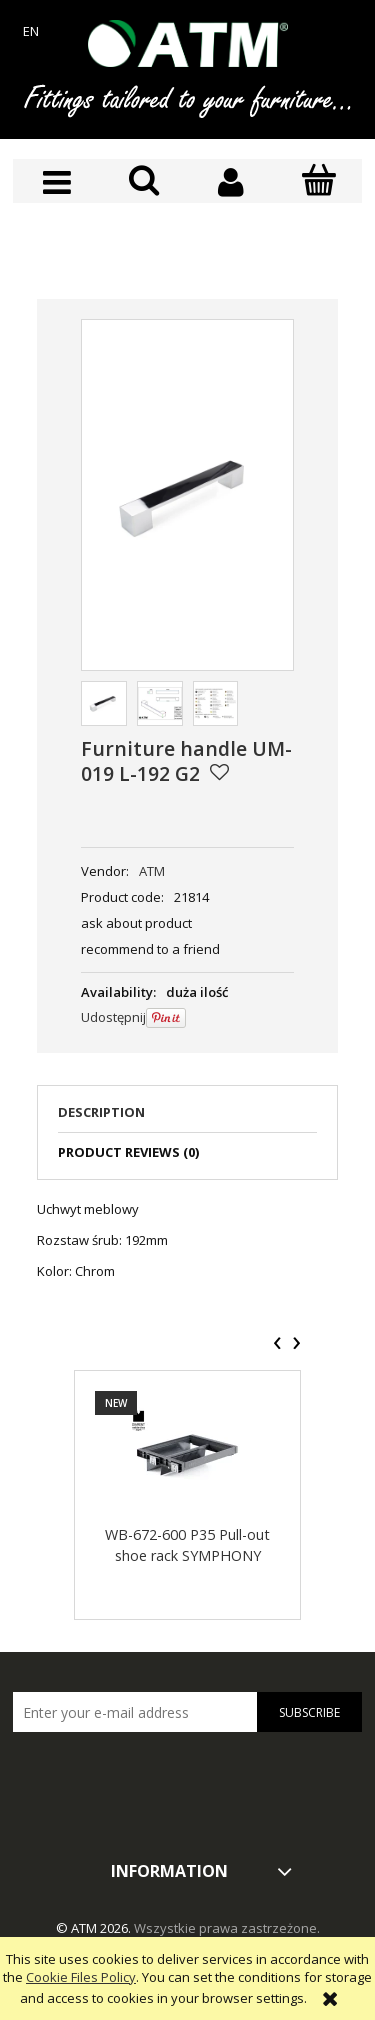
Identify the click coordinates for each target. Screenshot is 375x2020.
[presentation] (277, 1343)
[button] (56, 182)
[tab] (187, 1118)
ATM (152, 871)
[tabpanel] (187, 1240)
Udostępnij (113, 1017)
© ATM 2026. (95, 1928)
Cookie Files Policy (81, 1977)
